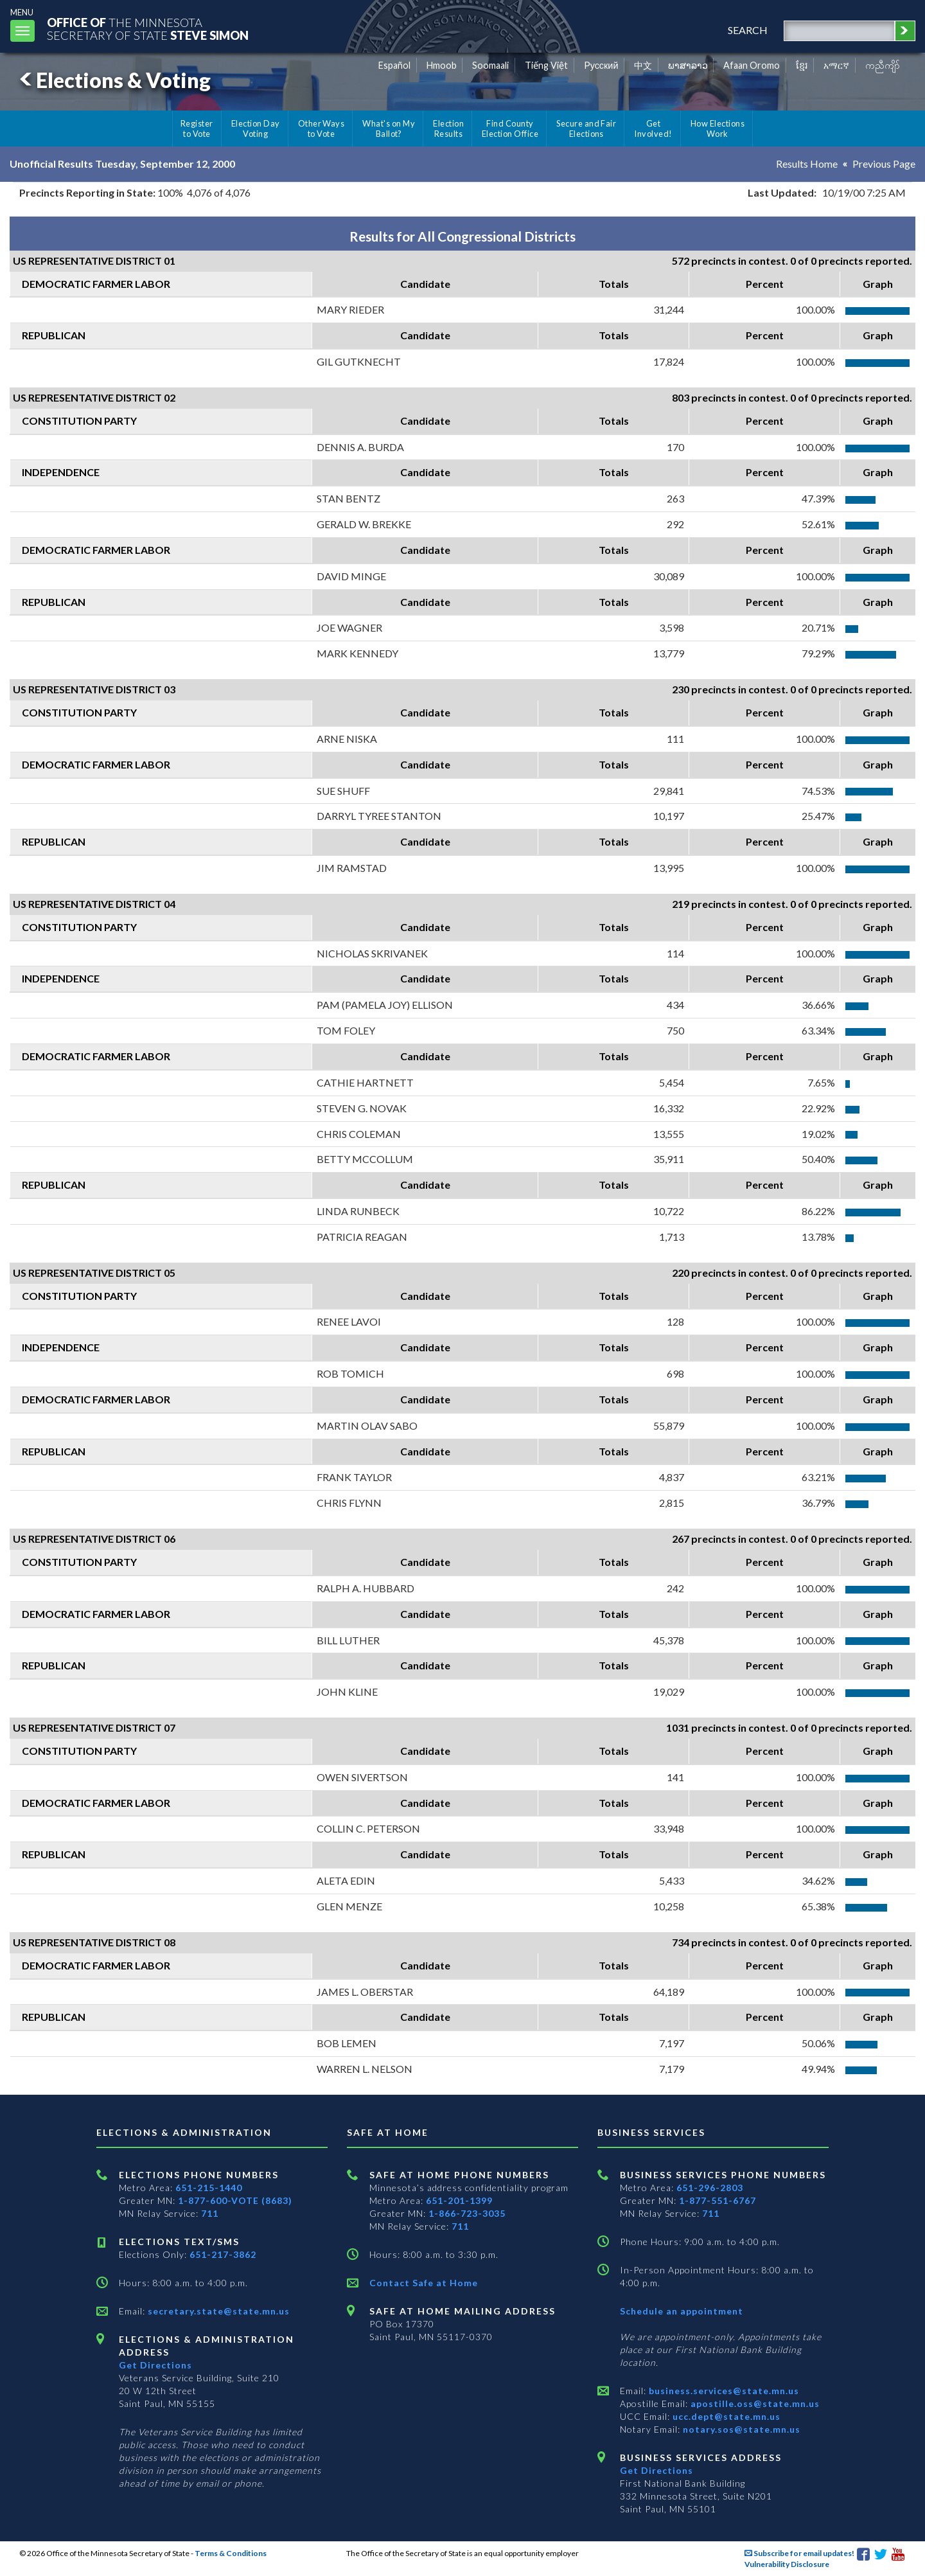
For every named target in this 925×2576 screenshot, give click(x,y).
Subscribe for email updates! (799, 2553)
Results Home (807, 163)
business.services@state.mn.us (722, 2390)
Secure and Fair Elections (586, 128)
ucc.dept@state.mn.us (725, 2416)
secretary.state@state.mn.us (217, 2310)
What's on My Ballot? (388, 128)
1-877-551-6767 (717, 2200)
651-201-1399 (459, 2200)
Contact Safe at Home (423, 2282)
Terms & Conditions (231, 2553)
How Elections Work (717, 128)
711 (209, 2213)
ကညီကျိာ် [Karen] (882, 65)
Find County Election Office (510, 128)
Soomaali (490, 65)
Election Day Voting (255, 128)
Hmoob (442, 65)
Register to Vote (197, 128)
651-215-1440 (208, 2187)
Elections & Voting (113, 80)
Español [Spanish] (394, 65)
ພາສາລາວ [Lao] (688, 65)
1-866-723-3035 (467, 2213)
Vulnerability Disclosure (786, 2564)
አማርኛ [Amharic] (836, 65)
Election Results (448, 128)
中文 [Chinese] (643, 65)
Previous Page (883, 163)
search (748, 30)
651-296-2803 (709, 2187)
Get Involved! (653, 128)
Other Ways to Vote (321, 128)
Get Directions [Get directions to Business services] (656, 2470)
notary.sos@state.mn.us (740, 2429)
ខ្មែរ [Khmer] (802, 65)
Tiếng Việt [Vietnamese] (546, 65)
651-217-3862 (222, 2254)
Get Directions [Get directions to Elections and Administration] (155, 2364)
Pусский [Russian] (601, 65)
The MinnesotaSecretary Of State (148, 28)
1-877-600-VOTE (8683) (235, 2200)
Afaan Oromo (751, 65)
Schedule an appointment (681, 2310)
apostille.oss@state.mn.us (754, 2403)
